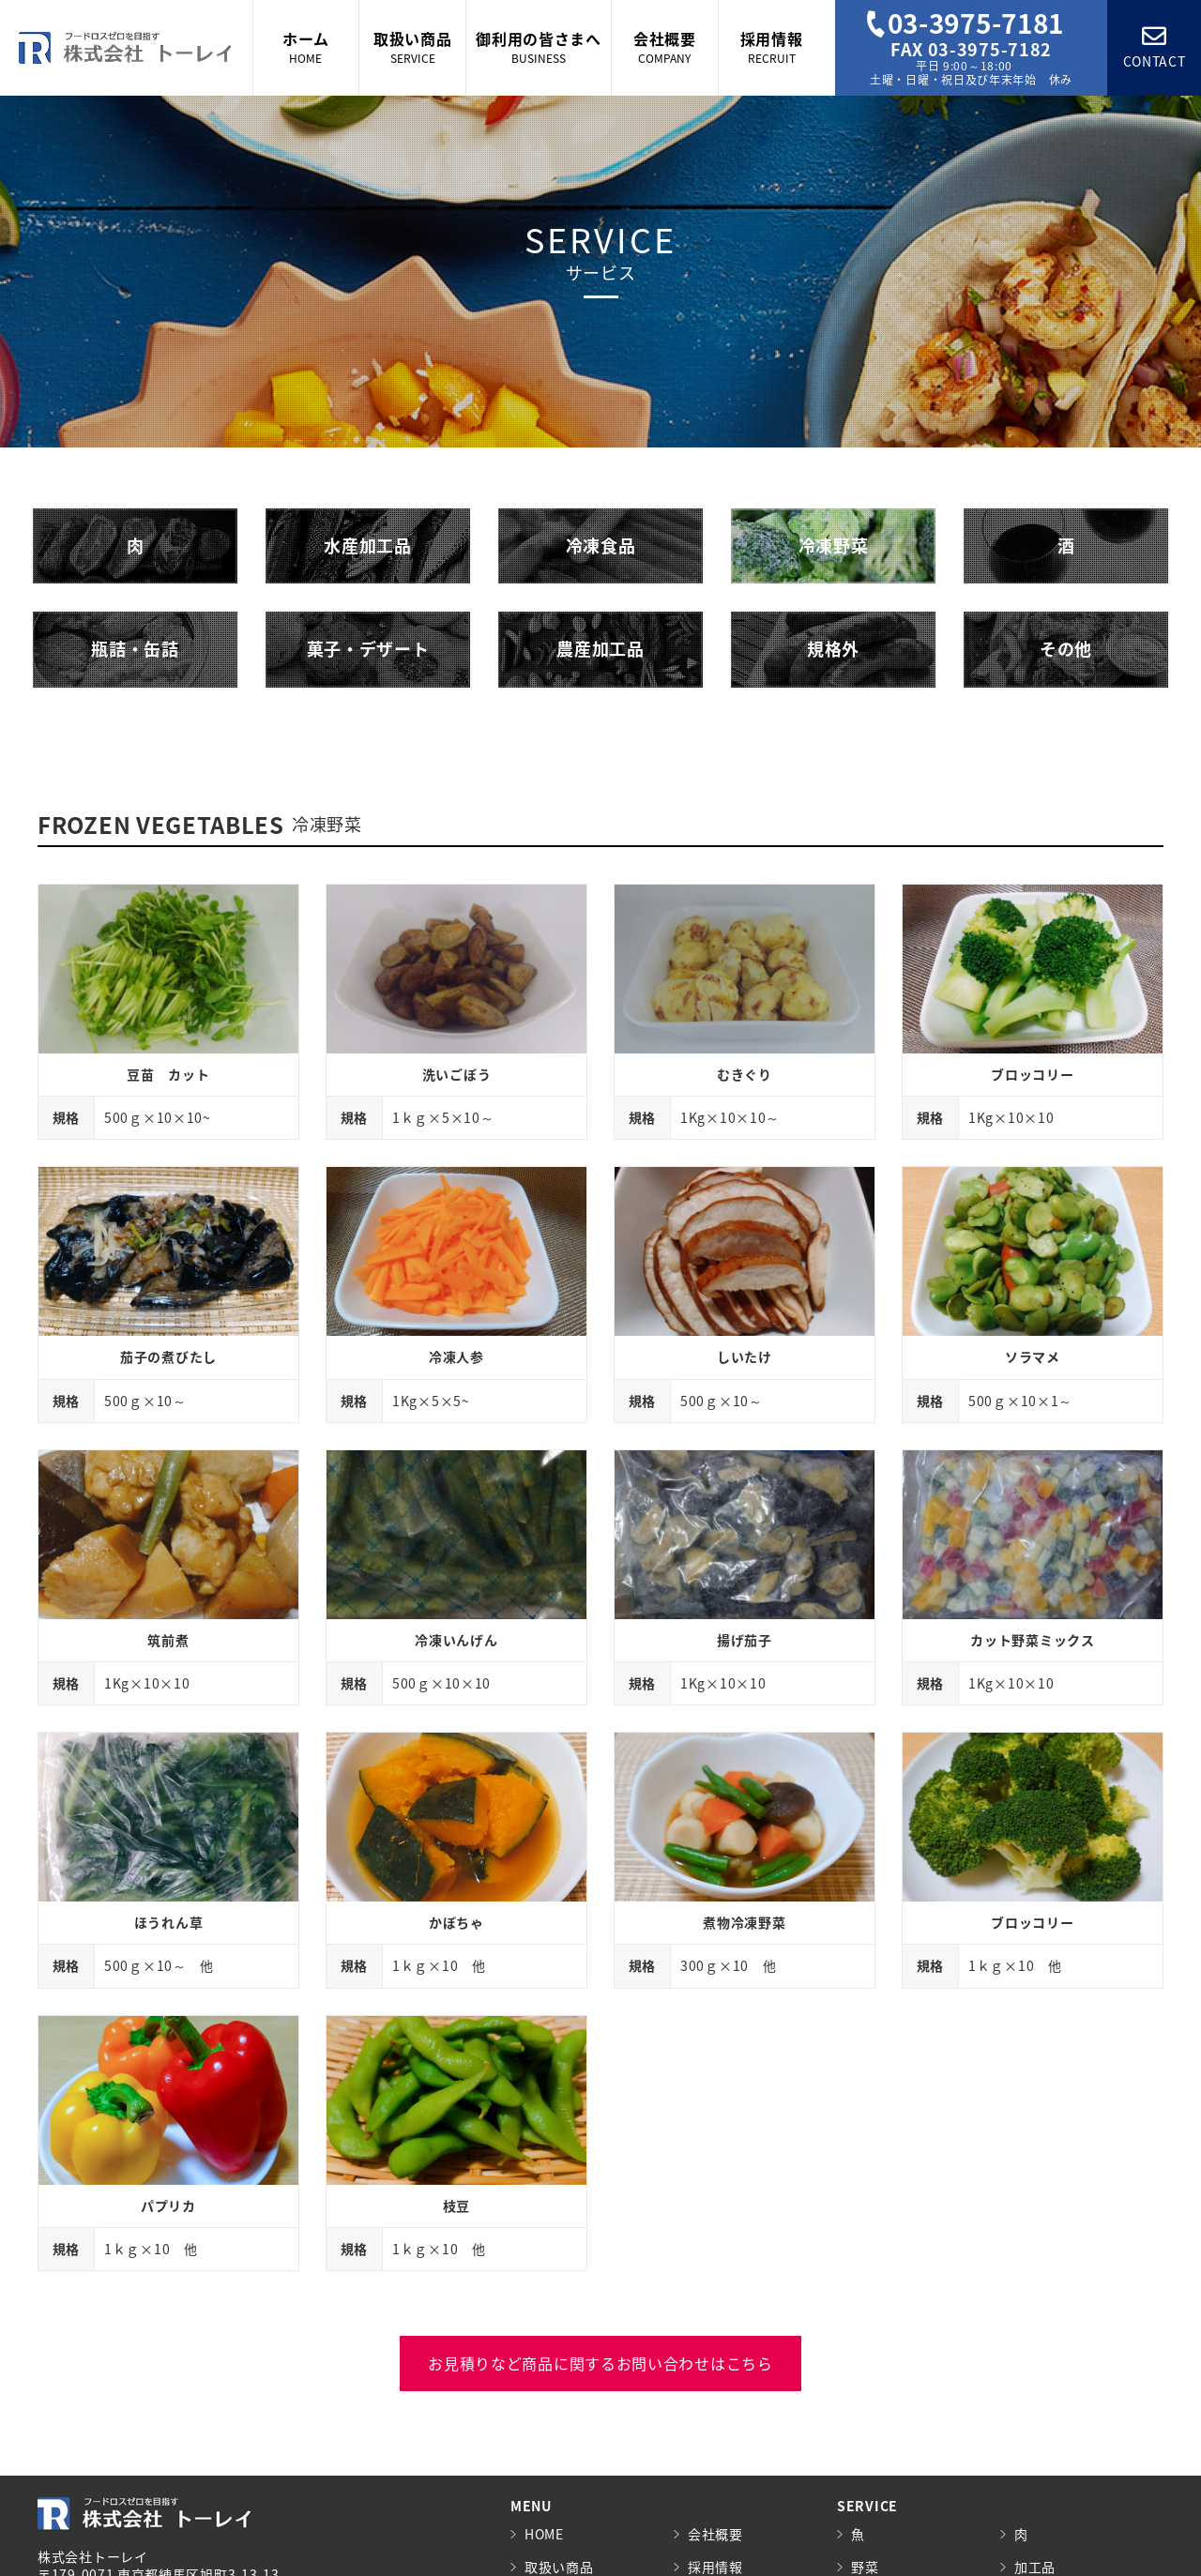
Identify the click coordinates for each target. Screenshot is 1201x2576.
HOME (544, 2533)
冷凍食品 (601, 545)
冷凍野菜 (833, 545)
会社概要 (715, 2533)
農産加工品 (600, 648)
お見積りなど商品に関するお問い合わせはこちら (600, 2363)
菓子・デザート (368, 648)
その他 (1066, 648)
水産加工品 (368, 545)
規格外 (833, 648)
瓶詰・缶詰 (135, 648)
